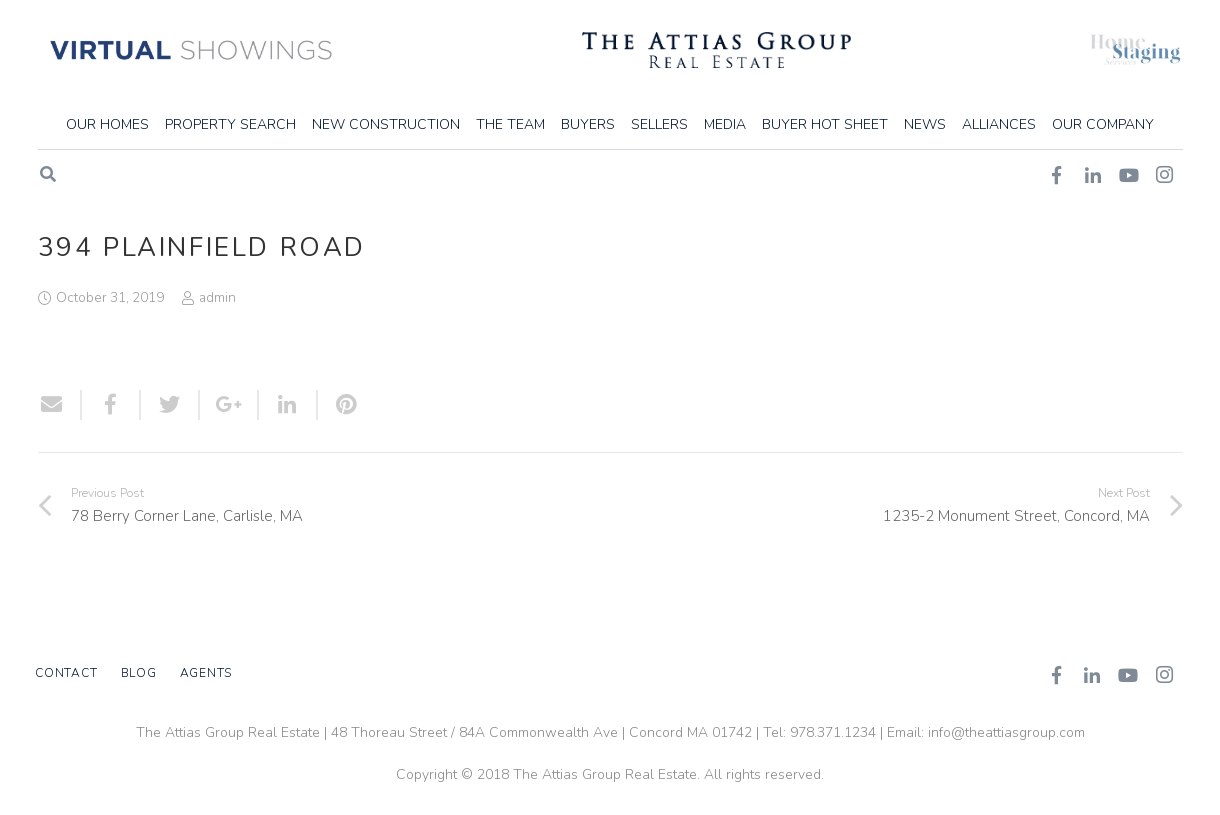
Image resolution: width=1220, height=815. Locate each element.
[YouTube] (1128, 675)
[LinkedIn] (1092, 675)
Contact (66, 673)
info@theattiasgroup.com (1006, 732)
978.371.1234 (833, 732)
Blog (139, 673)
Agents (206, 673)
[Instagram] (1164, 675)
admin (217, 297)
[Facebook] (1056, 675)
